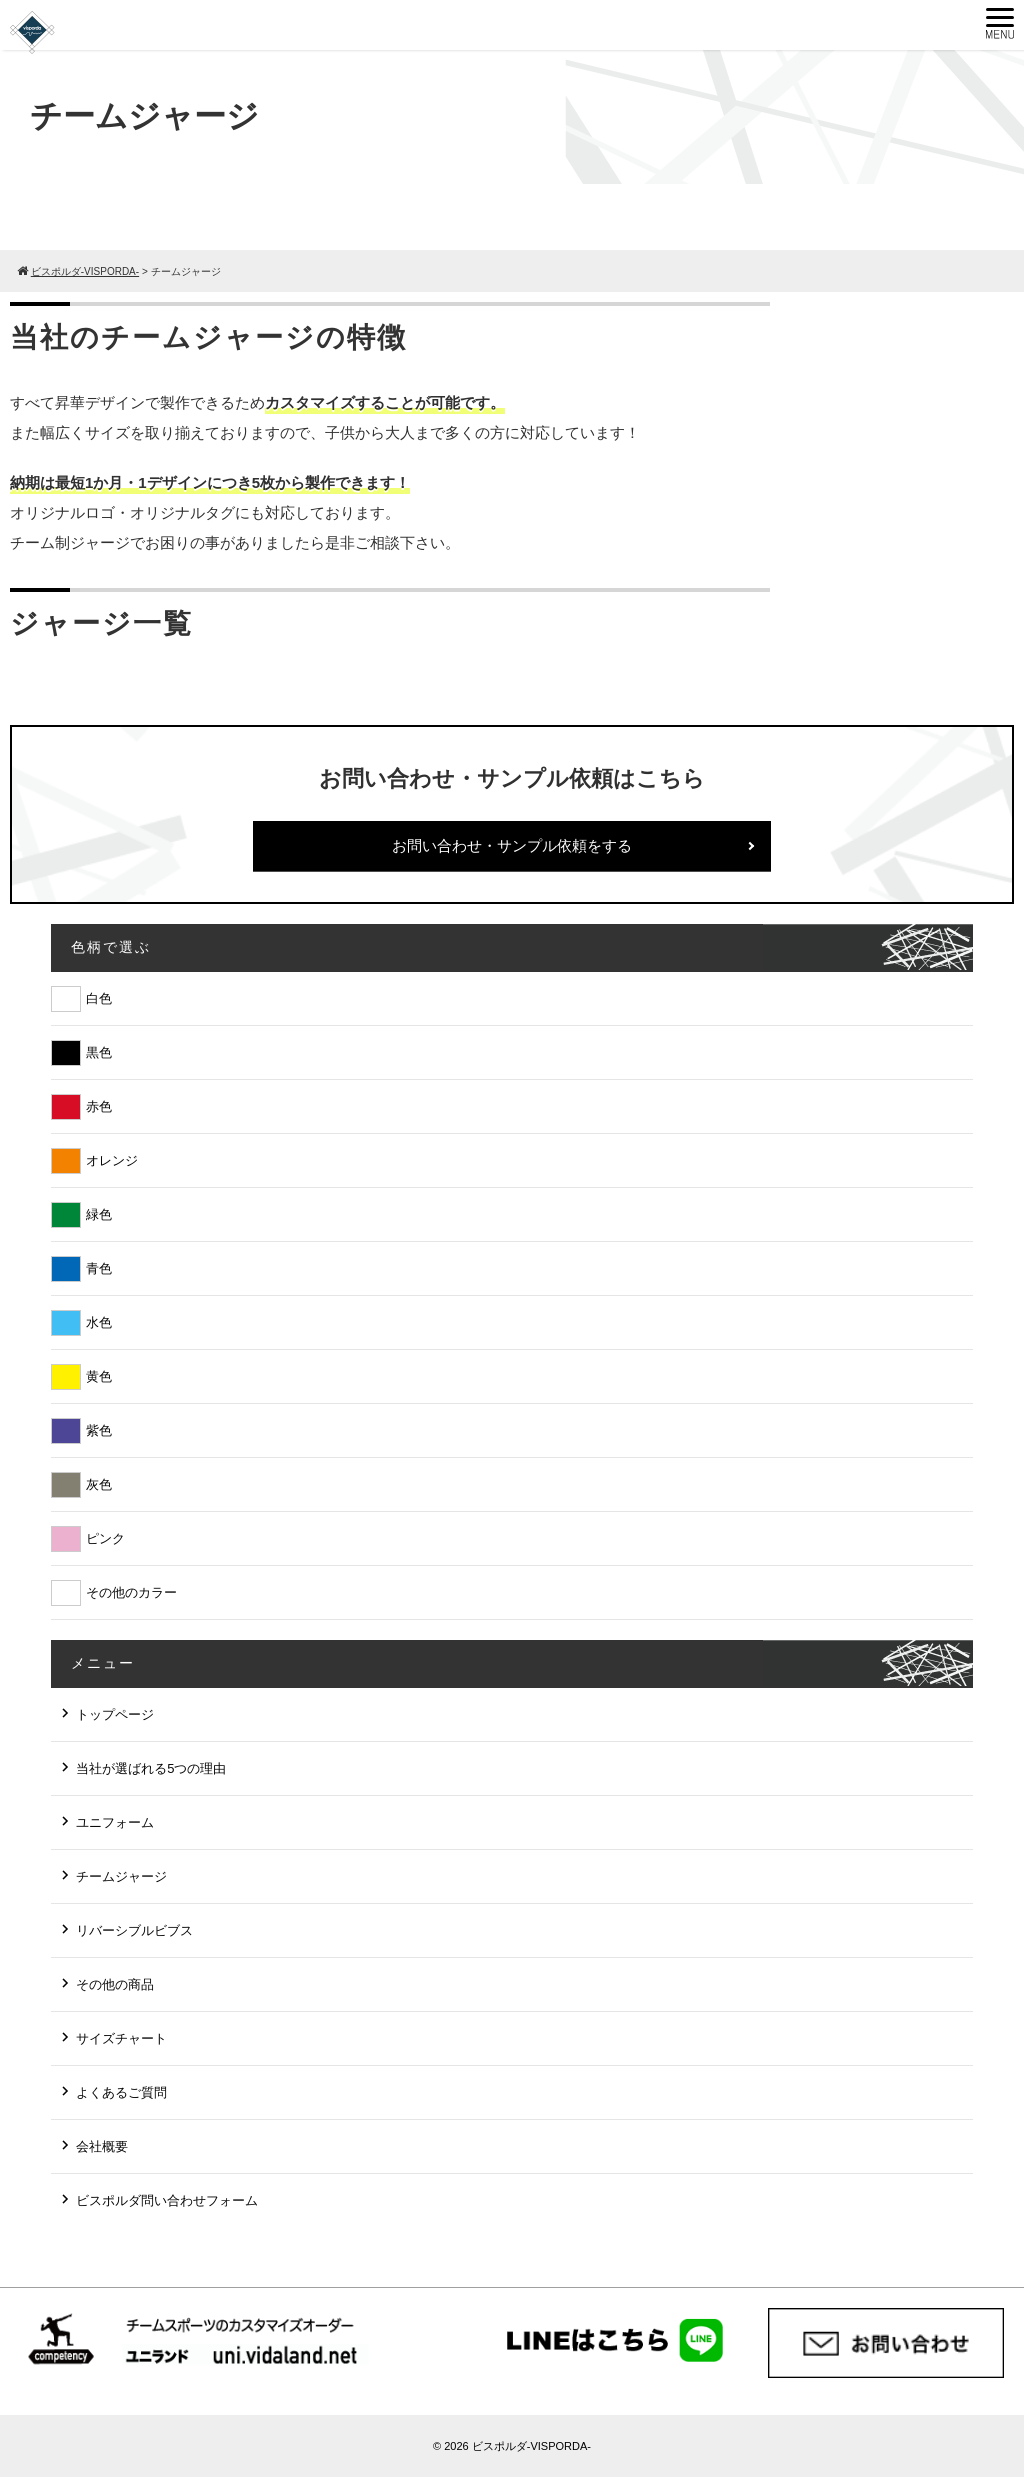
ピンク (105, 1538)
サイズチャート (121, 2038)
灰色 (99, 1484)
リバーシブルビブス (134, 1930)
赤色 (99, 1106)
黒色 (99, 1052)
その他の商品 (115, 1984)
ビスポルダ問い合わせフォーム (167, 2200)
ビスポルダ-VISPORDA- (531, 2446)
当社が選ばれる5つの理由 (151, 1768)
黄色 (99, 1376)
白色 (99, 998)
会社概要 (102, 2146)
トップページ (115, 1714)
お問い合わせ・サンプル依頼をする (512, 845)
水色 (99, 1322)
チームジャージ (121, 1876)
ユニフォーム (115, 1822)
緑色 (99, 1214)
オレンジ (112, 1160)
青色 (99, 1268)
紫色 (99, 1430)
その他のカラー (131, 1592)
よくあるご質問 (121, 2092)
